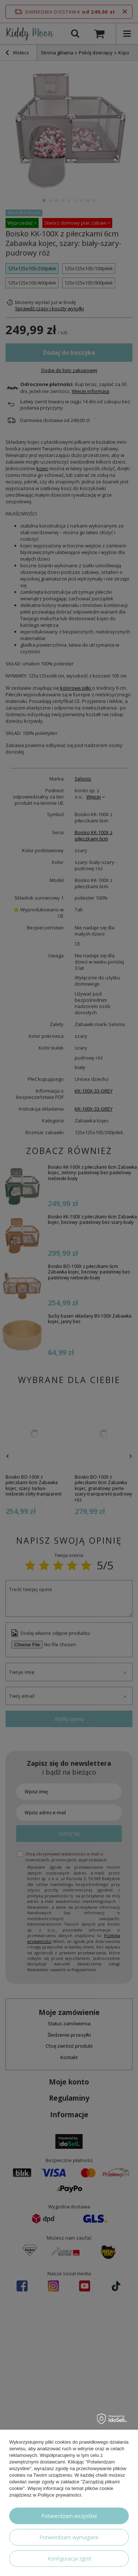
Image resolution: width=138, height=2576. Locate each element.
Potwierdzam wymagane (69, 2537)
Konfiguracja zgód (69, 2558)
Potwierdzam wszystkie (69, 2515)
